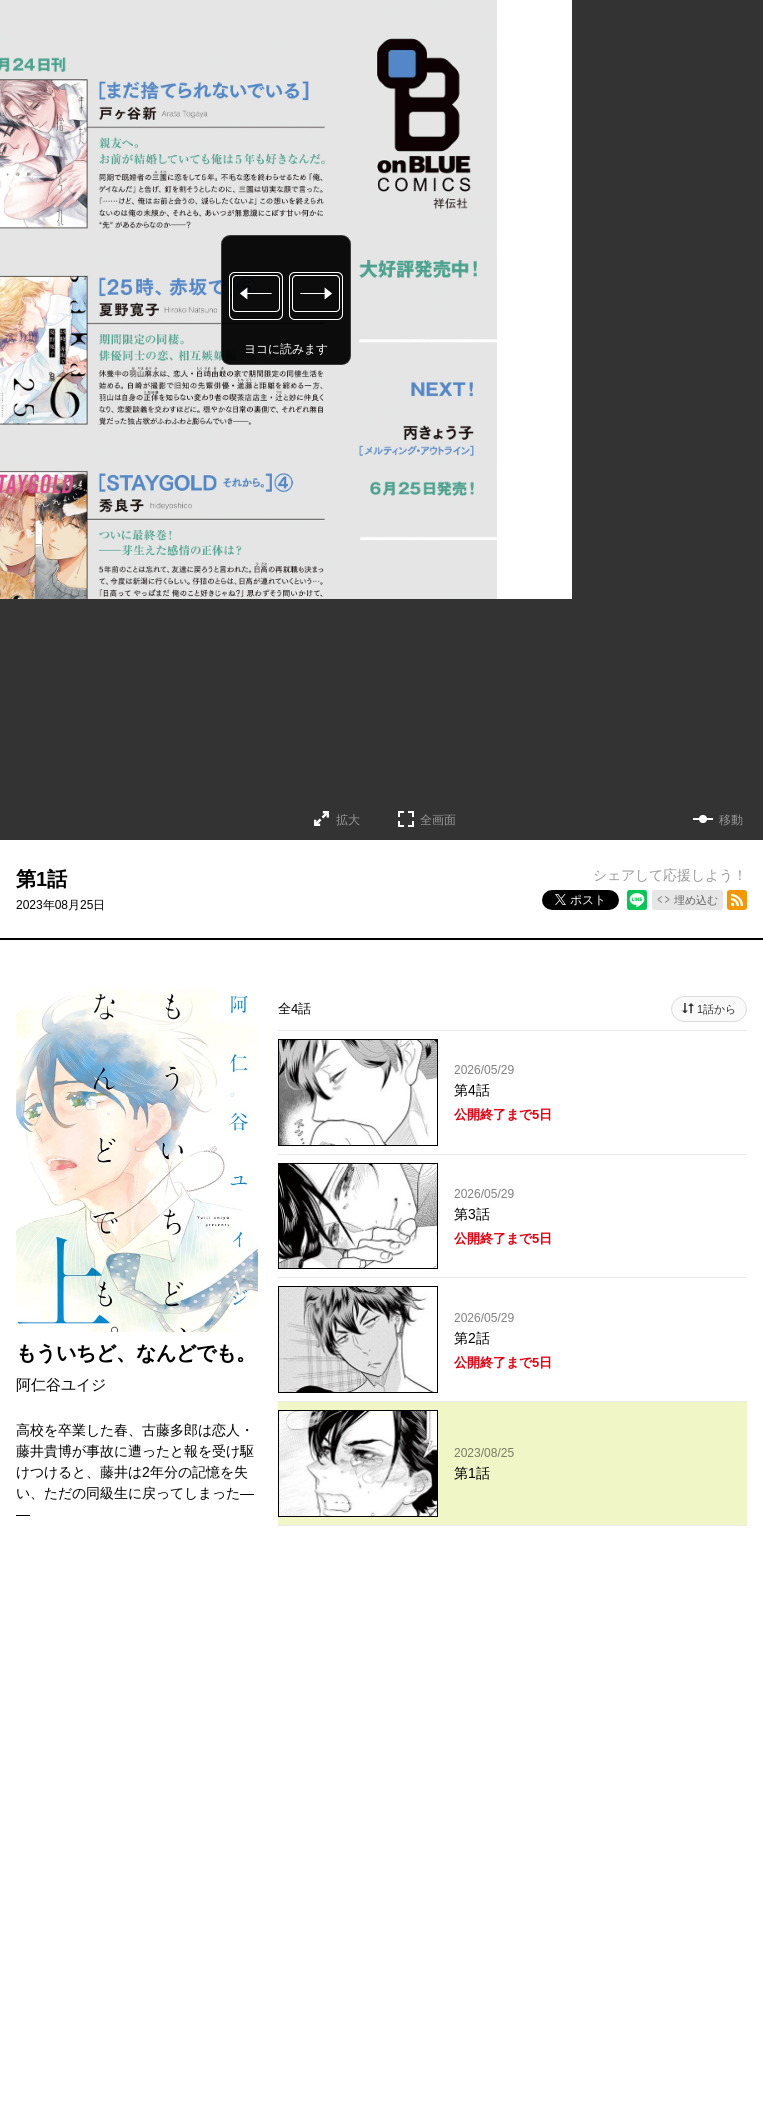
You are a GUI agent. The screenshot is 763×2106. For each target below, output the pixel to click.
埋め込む (696, 900)
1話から (716, 1009)
